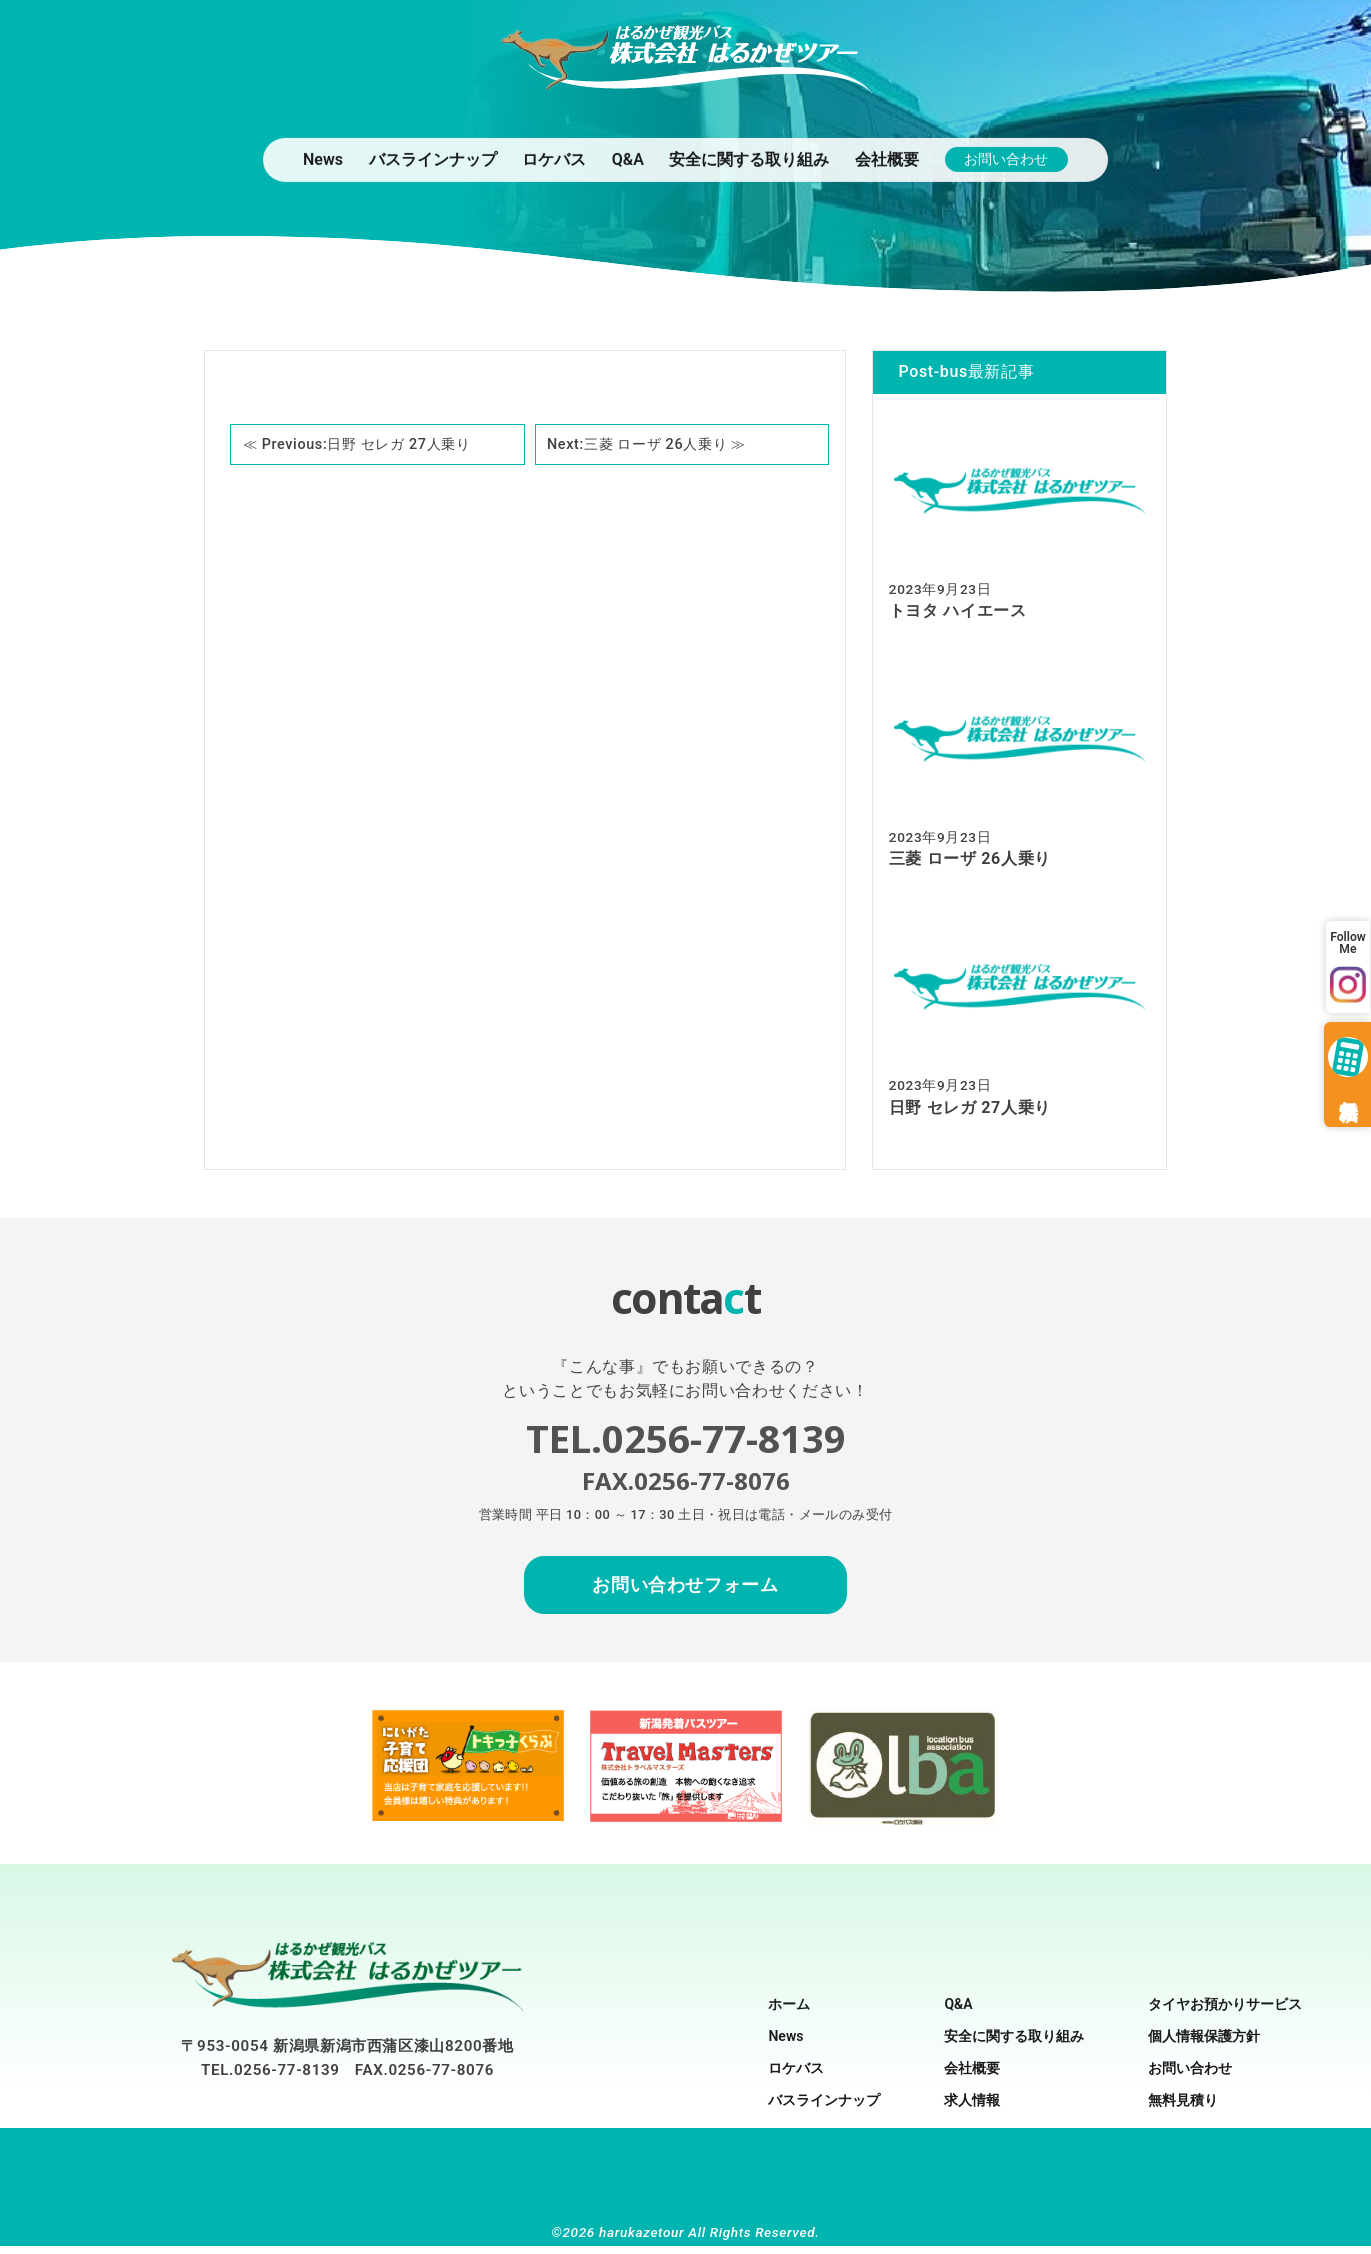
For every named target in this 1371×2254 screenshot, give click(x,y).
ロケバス (554, 158)
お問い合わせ (1006, 158)
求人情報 (972, 2108)
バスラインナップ (433, 158)
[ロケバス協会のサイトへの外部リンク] (903, 1827)
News (323, 158)
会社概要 (887, 158)
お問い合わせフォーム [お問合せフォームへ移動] (685, 1593)
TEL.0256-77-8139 (270, 2078)
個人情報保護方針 (1204, 2044)
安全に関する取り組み (749, 158)
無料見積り (1183, 2108)
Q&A (628, 158)
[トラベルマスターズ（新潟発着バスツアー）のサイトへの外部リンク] (686, 1823)
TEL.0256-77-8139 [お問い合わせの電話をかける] (686, 1442)
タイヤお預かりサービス (1225, 2012)
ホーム (789, 2012)
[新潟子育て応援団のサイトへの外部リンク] (468, 1822)
